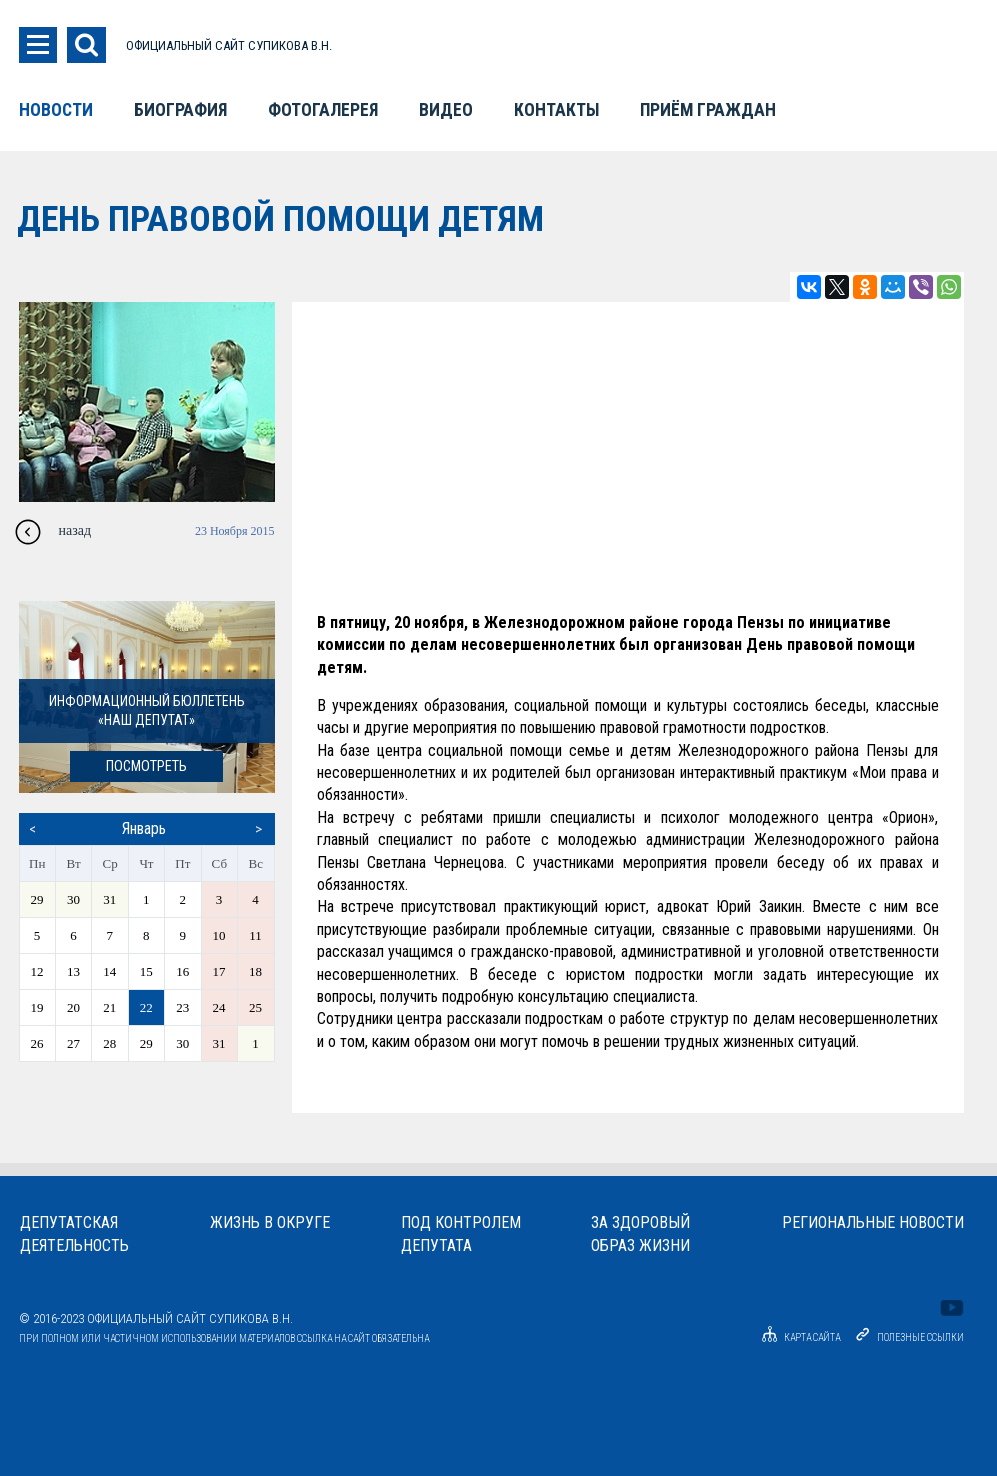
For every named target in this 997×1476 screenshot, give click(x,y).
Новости (56, 110)
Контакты (556, 110)
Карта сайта (798, 1337)
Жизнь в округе (270, 1222)
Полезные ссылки (920, 1337)
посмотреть (146, 766)
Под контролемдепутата (461, 1234)
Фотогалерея (323, 110)
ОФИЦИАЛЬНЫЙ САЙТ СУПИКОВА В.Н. (229, 45)
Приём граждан (708, 110)
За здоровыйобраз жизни (640, 1234)
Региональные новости (873, 1222)
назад (75, 530)
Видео (446, 110)
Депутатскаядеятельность (74, 1234)
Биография (180, 110)
